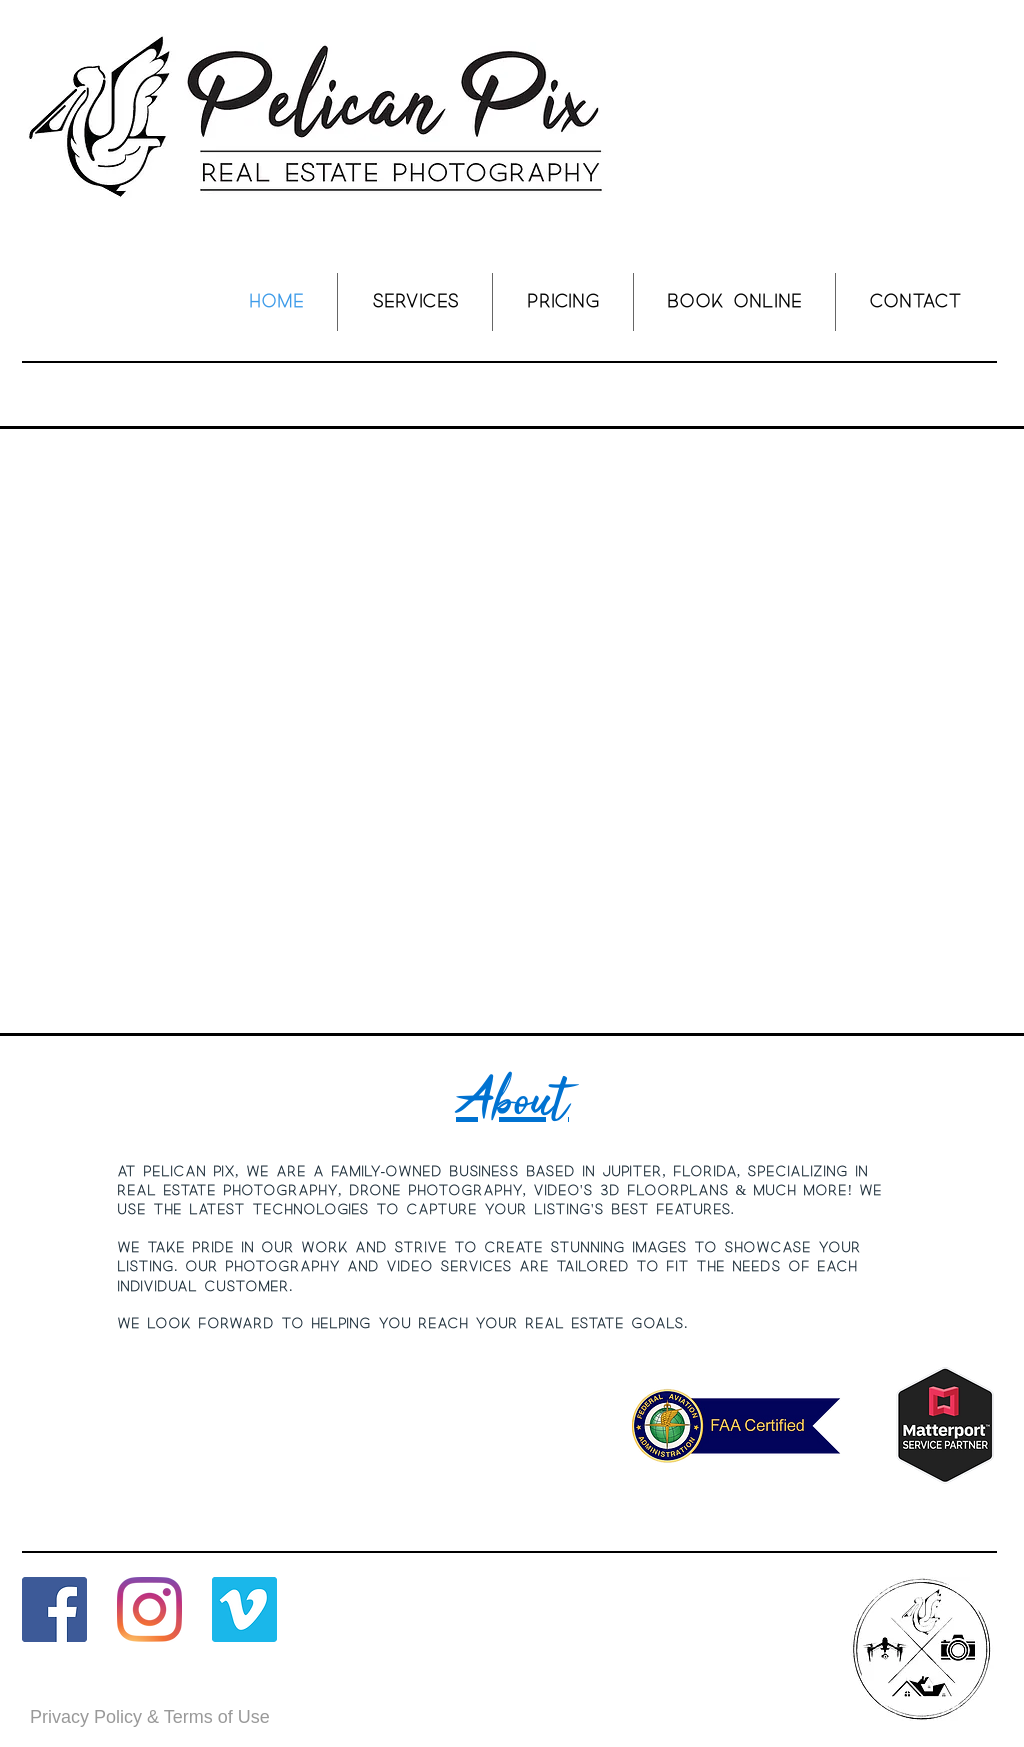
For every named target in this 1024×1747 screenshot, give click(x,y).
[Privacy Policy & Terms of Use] (150, 1718)
